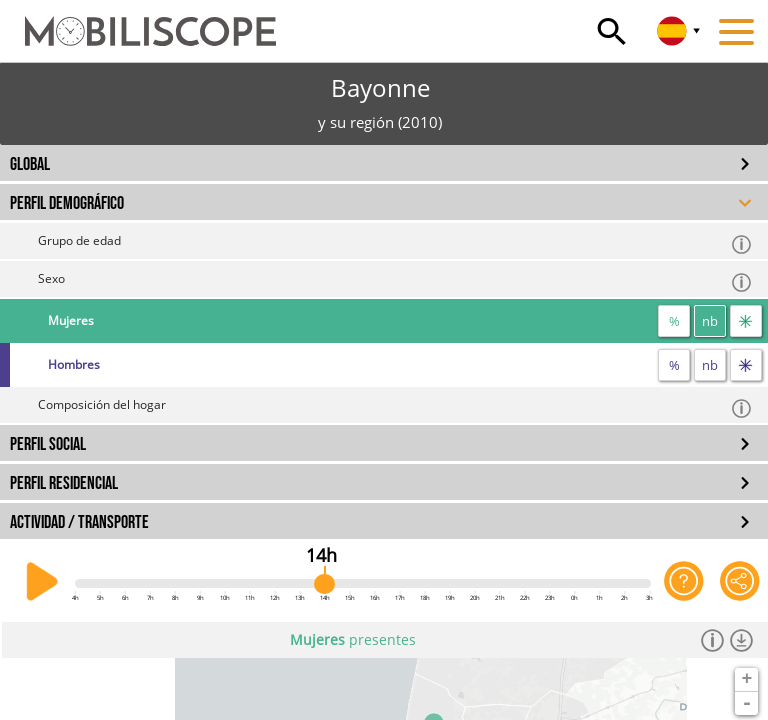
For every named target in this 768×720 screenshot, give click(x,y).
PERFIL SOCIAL (48, 444)
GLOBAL (30, 164)
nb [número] (710, 321)
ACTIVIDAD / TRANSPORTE (79, 522)
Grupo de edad (395, 243)
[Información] (712, 640)
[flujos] (746, 321)
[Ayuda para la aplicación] (684, 582)
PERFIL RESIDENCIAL (64, 483)
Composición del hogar (395, 407)
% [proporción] (674, 321)
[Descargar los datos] (741, 640)
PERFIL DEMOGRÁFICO (67, 203)
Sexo (395, 281)
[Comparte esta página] (740, 582)
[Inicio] (138, 22)
